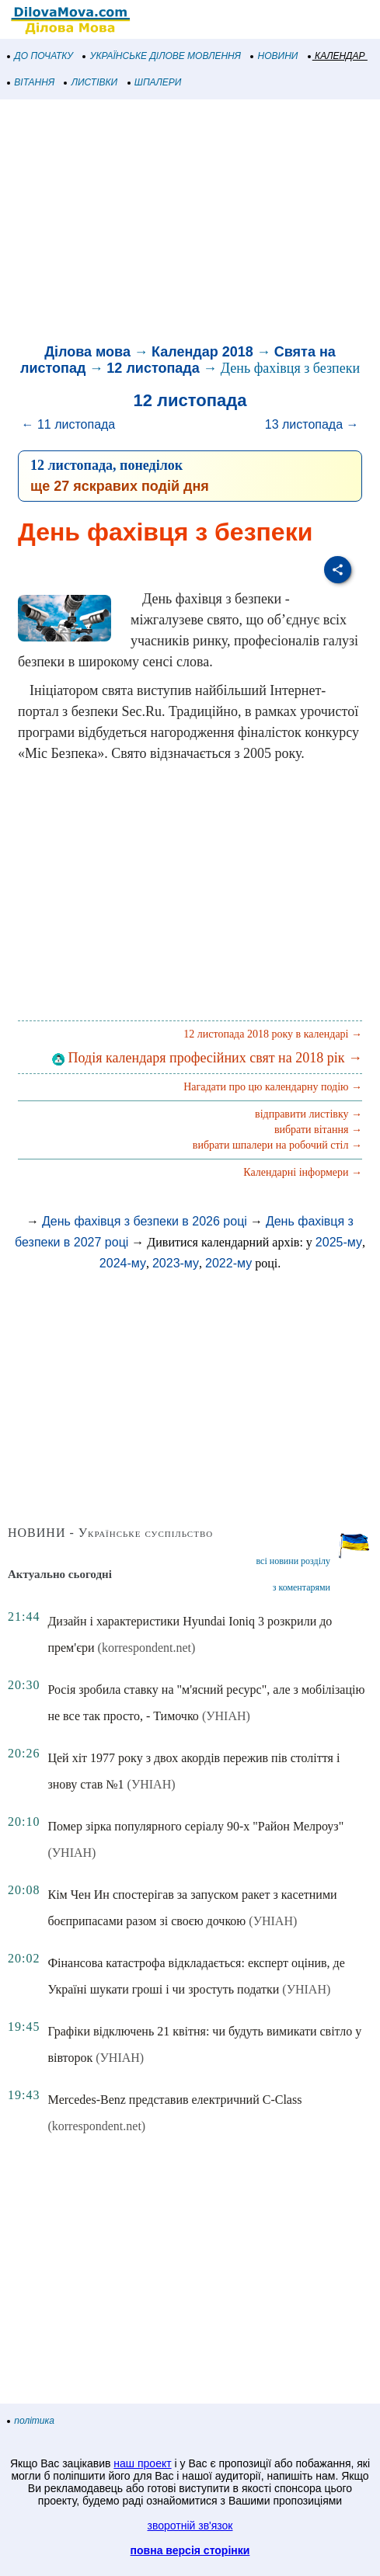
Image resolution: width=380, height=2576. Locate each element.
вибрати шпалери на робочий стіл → (277, 1145)
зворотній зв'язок (190, 2525)
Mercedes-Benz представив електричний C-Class (174, 2099)
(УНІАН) (226, 1716)
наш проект (142, 2463)
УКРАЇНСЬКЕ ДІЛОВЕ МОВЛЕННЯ (162, 55)
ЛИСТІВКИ (91, 82)
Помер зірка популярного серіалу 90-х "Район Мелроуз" (195, 1826)
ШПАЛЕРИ (155, 82)
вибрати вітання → (318, 1129)
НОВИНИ (275, 55)
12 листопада (152, 368)
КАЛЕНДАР (337, 55)
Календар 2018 (202, 352)
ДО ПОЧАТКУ (40, 55)
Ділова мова (87, 352)
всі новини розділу (293, 1561)
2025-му (339, 1242)
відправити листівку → (308, 1114)
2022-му (228, 1263)
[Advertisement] (190, 223)
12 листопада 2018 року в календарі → (272, 1034)
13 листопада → (312, 424)
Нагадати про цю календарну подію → (272, 1087)
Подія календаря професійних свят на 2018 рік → (207, 1058)
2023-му (175, 1263)
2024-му (122, 1263)
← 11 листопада (68, 424)
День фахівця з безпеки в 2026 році (144, 1221)
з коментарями (301, 1587)
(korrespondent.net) (147, 1647)
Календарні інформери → (302, 1172)
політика (31, 2420)
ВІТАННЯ (31, 82)
